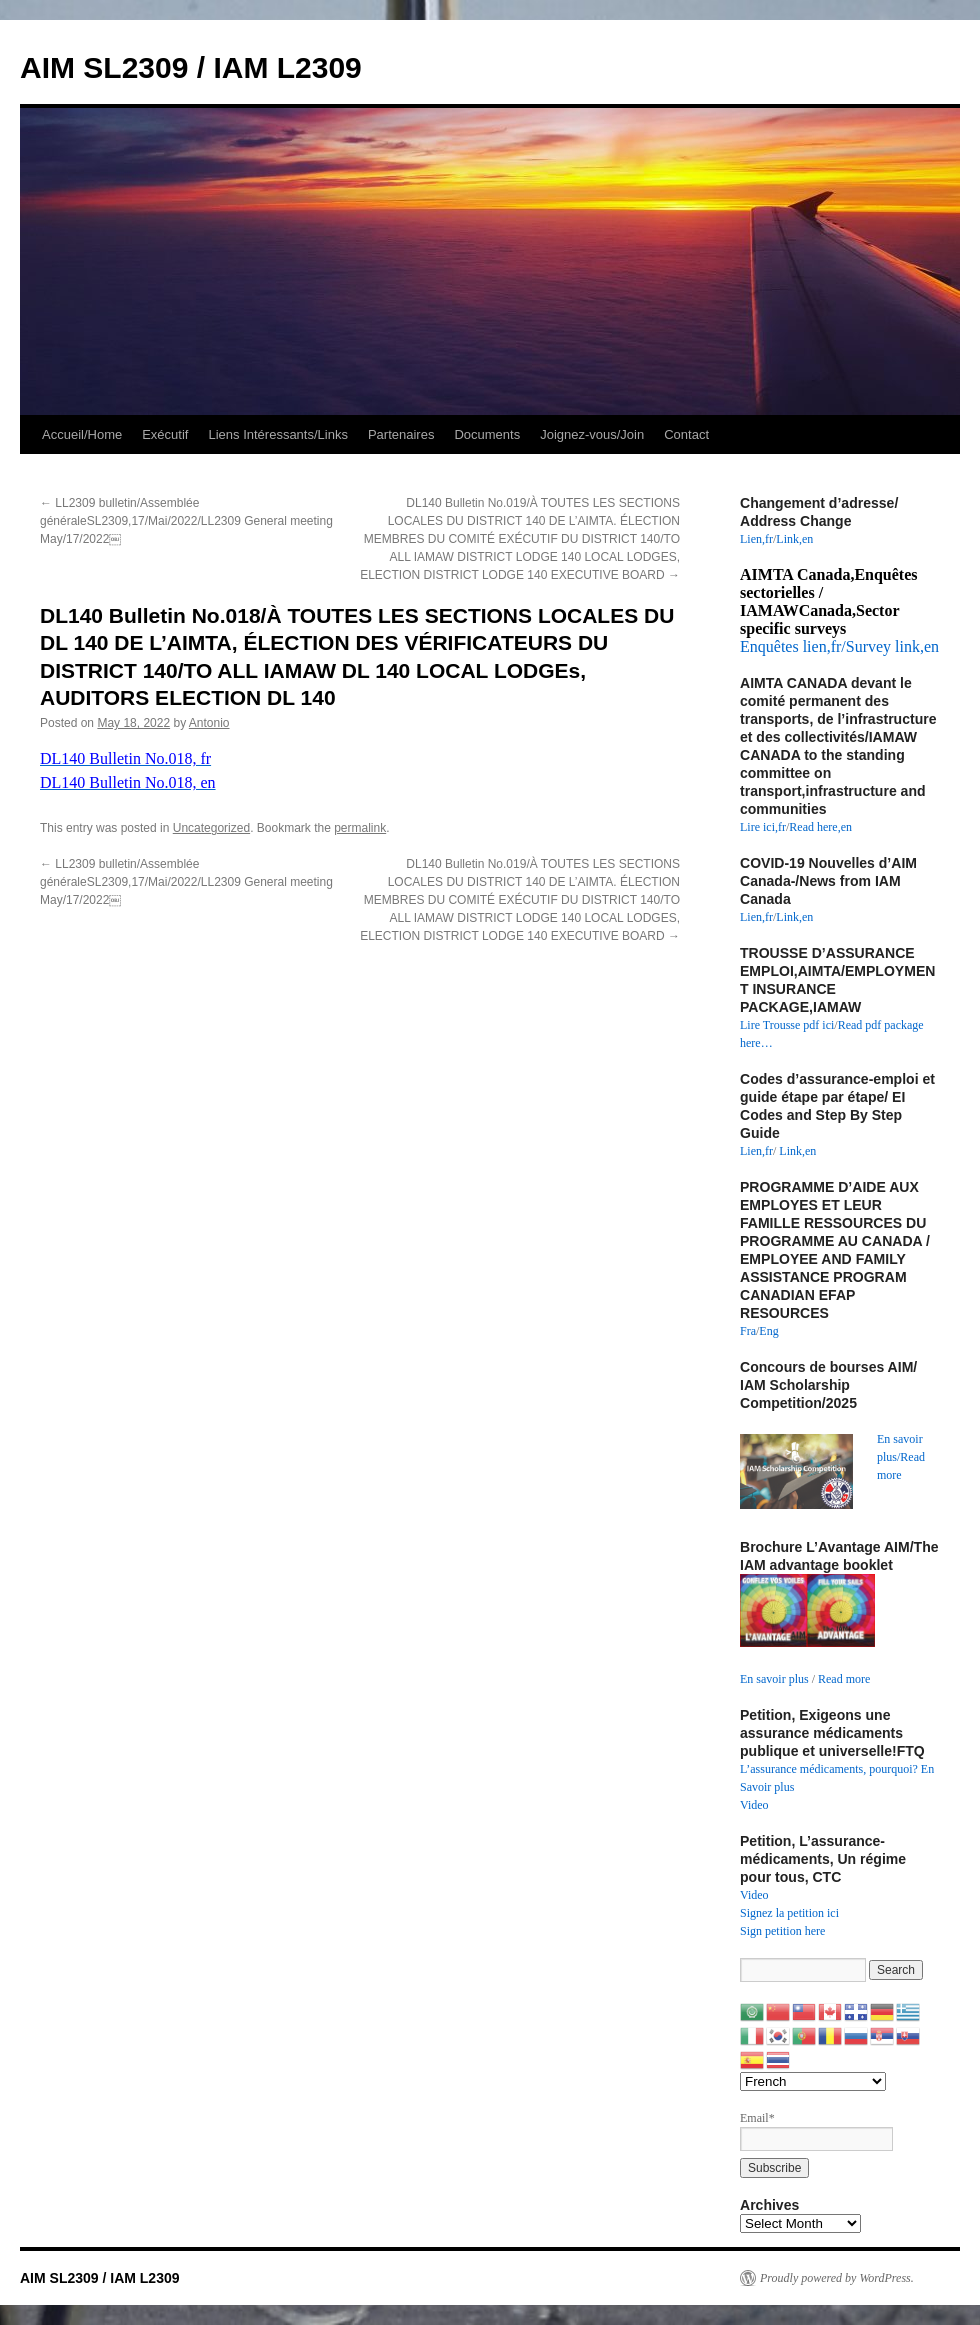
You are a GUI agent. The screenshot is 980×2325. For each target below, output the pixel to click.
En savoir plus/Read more (901, 1457)
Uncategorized (211, 828)
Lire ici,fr (763, 827)
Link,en (794, 539)
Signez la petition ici (789, 1913)
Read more (844, 1679)
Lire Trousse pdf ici (787, 1025)
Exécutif (165, 434)
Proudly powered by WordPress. (837, 2278)
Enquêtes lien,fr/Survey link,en (839, 646)
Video (754, 1805)
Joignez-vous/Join (592, 434)
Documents (487, 434)
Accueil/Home (82, 434)
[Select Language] (813, 2081)
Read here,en (820, 827)
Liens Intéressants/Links (277, 434)
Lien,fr (756, 539)
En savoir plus (774, 1679)
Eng (768, 1331)
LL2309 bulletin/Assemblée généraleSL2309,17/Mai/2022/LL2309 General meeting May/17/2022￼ (186, 521)
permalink (360, 828)
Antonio (209, 723)
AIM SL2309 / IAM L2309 (191, 67)
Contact (686, 434)
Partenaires (401, 434)
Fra (748, 1331)
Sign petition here (782, 1931)
